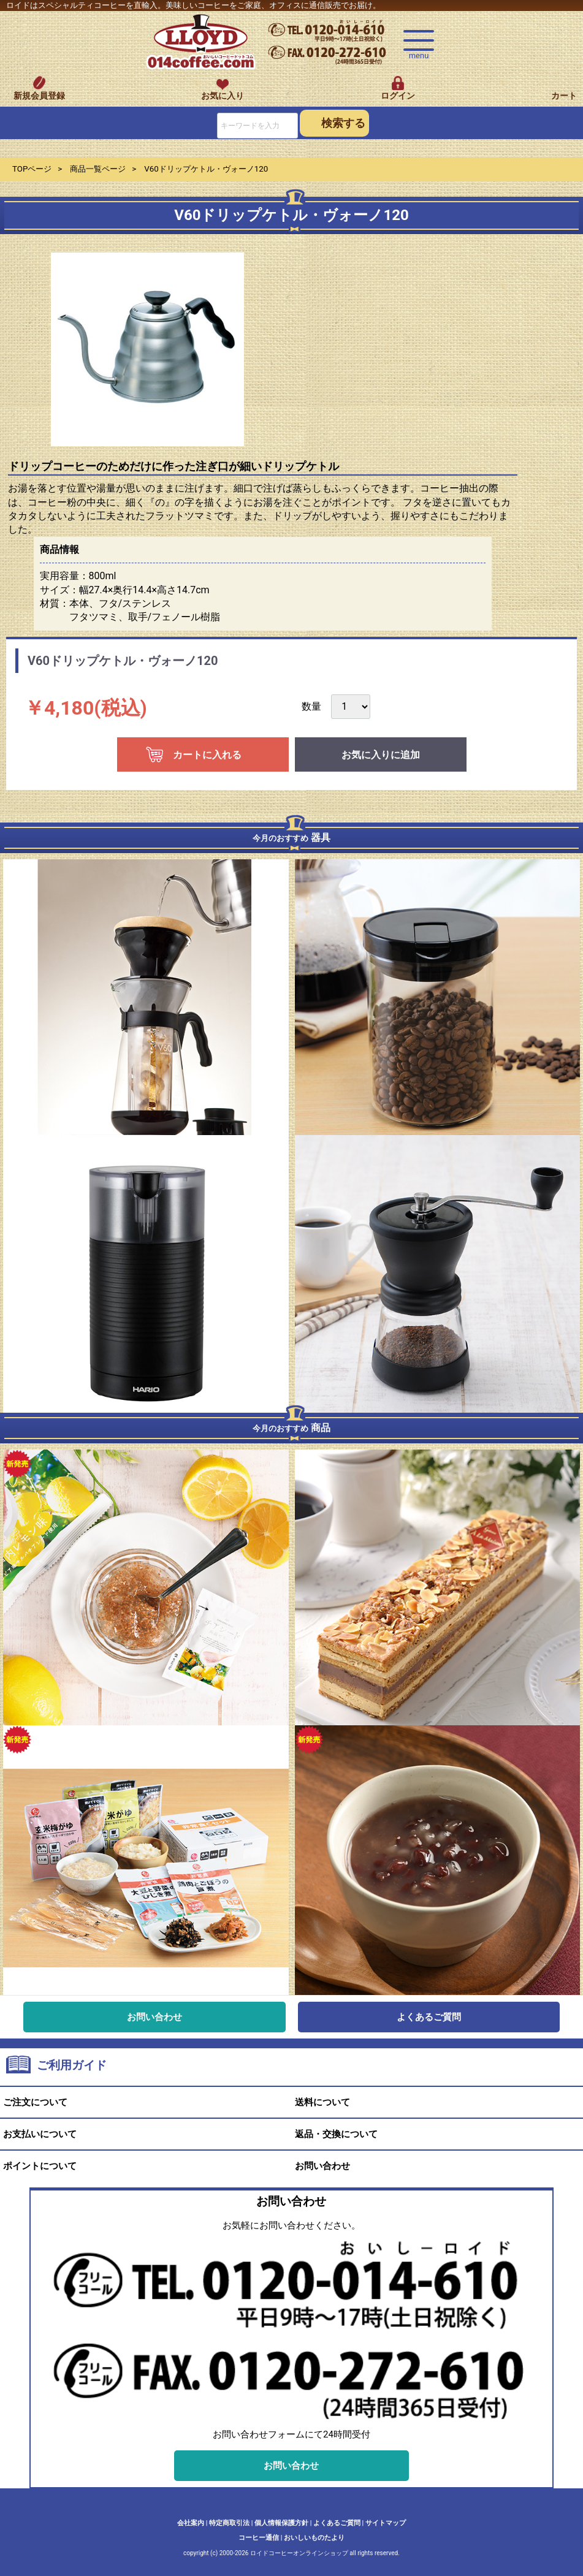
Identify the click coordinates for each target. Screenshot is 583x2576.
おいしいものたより (314, 2538)
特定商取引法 (229, 2523)
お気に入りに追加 (380, 755)
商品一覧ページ (98, 168)
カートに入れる (207, 755)
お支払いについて (40, 2134)
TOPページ (31, 168)
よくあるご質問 (429, 2017)
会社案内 (190, 2523)
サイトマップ (385, 2523)
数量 (311, 706)
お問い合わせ (154, 2017)
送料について (322, 2102)
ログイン (398, 96)
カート (564, 96)
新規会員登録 (39, 96)
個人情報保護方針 (281, 2523)
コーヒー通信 (258, 2538)
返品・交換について (336, 2134)
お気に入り (222, 96)
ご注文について (35, 2102)
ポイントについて (40, 2166)
